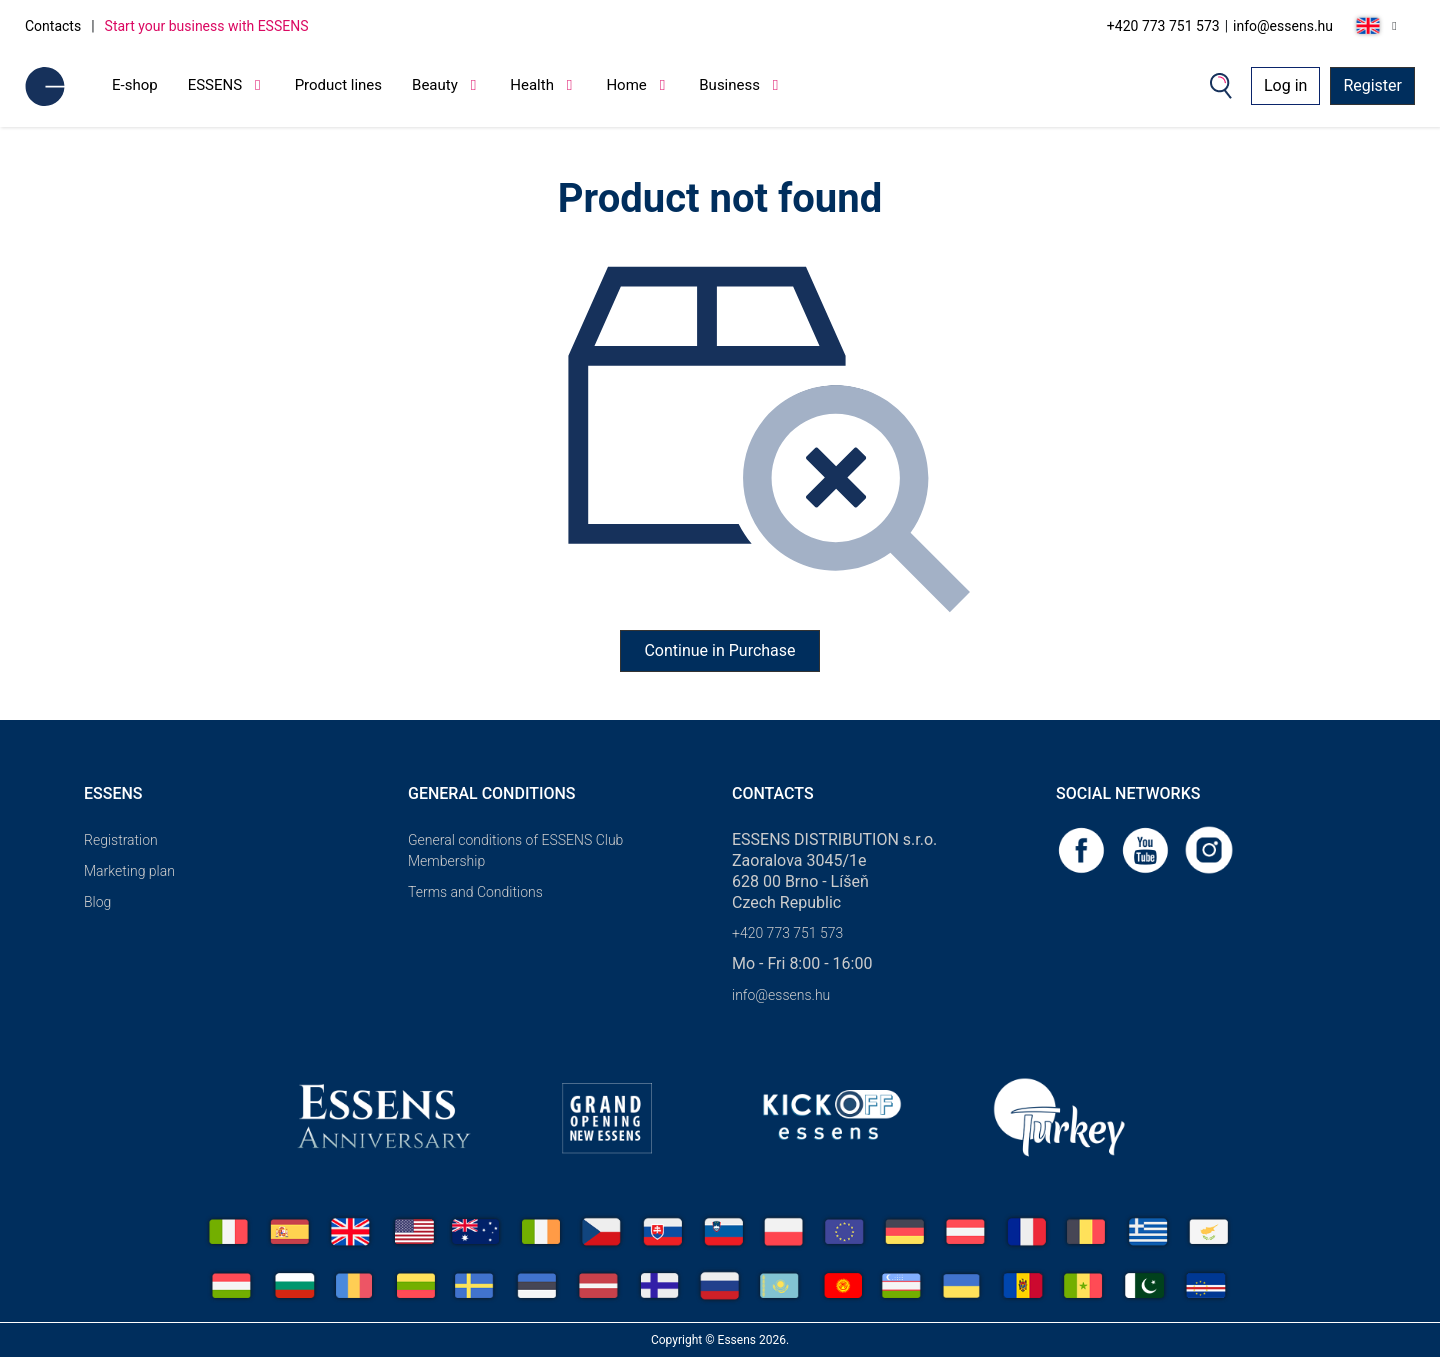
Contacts (53, 26)
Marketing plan (129, 871)
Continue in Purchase (719, 650)
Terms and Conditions (475, 892)
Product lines (338, 85)
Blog (97, 902)
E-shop (135, 85)
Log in (1285, 85)
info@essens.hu (1283, 26)
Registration (121, 840)
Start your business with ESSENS (207, 26)
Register (1372, 85)
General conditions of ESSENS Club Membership (515, 850)
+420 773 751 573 (1163, 26)
